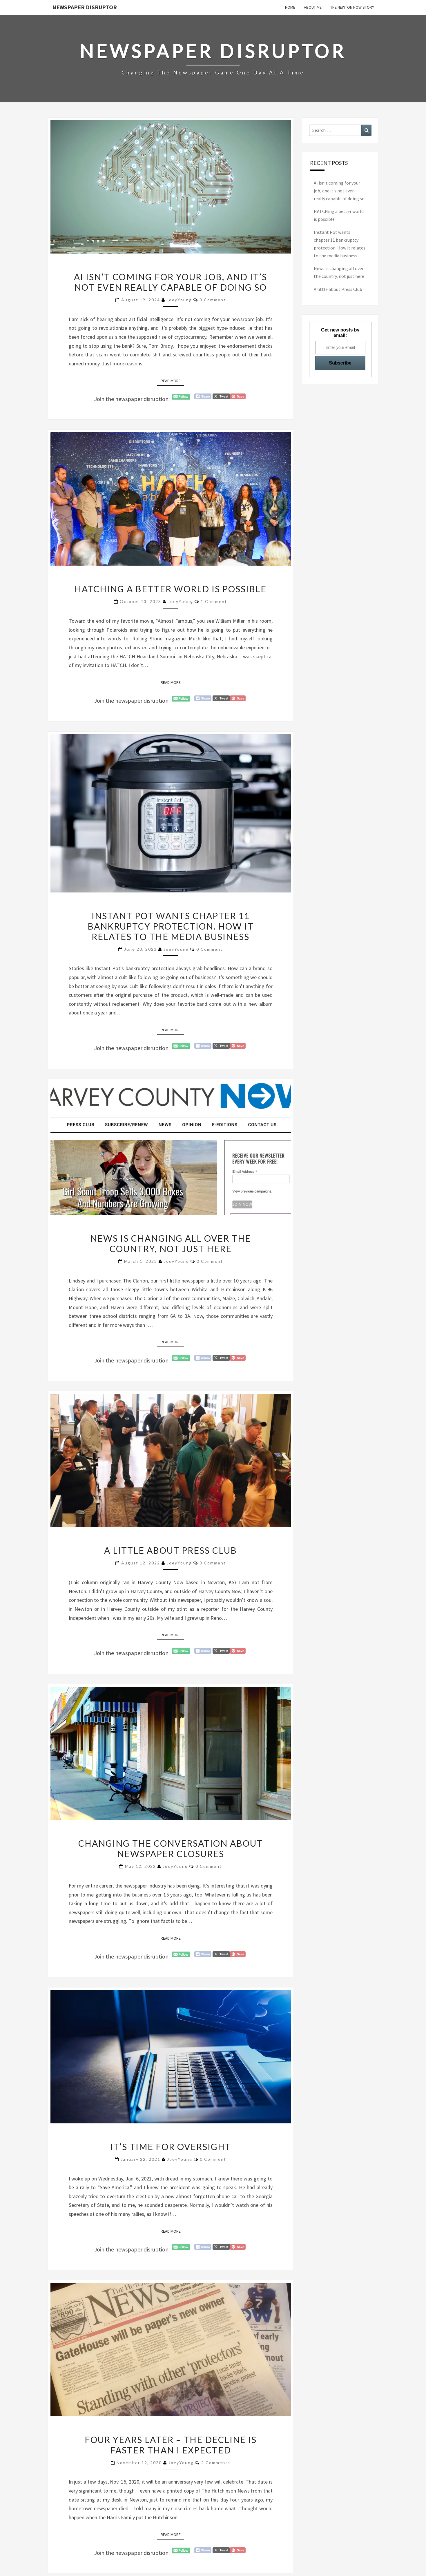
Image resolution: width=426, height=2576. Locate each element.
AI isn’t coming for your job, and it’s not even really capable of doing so (170, 282)
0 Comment (213, 299)
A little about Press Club (170, 1550)
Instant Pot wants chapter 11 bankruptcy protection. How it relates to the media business (171, 926)
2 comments (215, 2462)
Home (290, 7)
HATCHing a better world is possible (171, 589)
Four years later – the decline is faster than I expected (171, 2444)
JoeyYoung (179, 299)
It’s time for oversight (170, 2146)
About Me (313, 7)
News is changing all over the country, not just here (170, 1243)
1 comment (214, 601)
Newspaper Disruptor (84, 7)
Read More (172, 380)
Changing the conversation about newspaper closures (170, 1848)
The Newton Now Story (352, 7)
